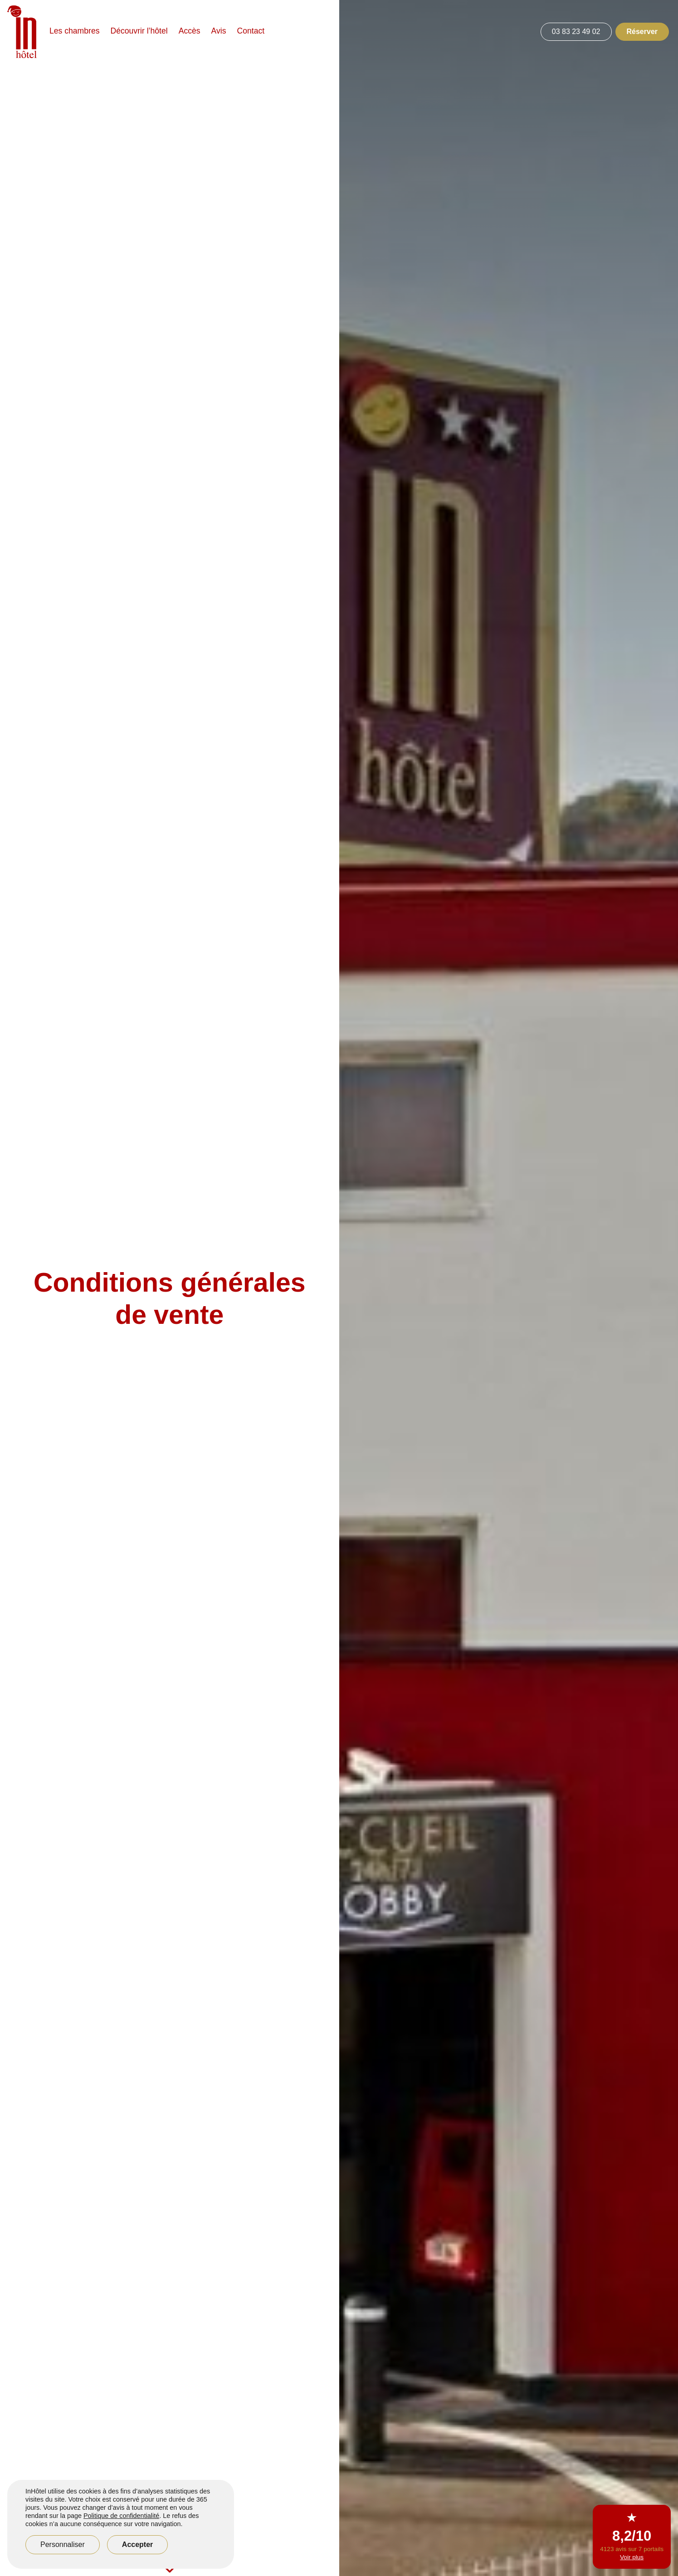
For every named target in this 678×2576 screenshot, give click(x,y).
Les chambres (74, 30)
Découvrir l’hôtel (139, 30)
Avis (218, 30)
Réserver (642, 31)
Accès (189, 30)
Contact (251, 30)
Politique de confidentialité (121, 2515)
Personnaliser (62, 2544)
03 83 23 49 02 (576, 31)
